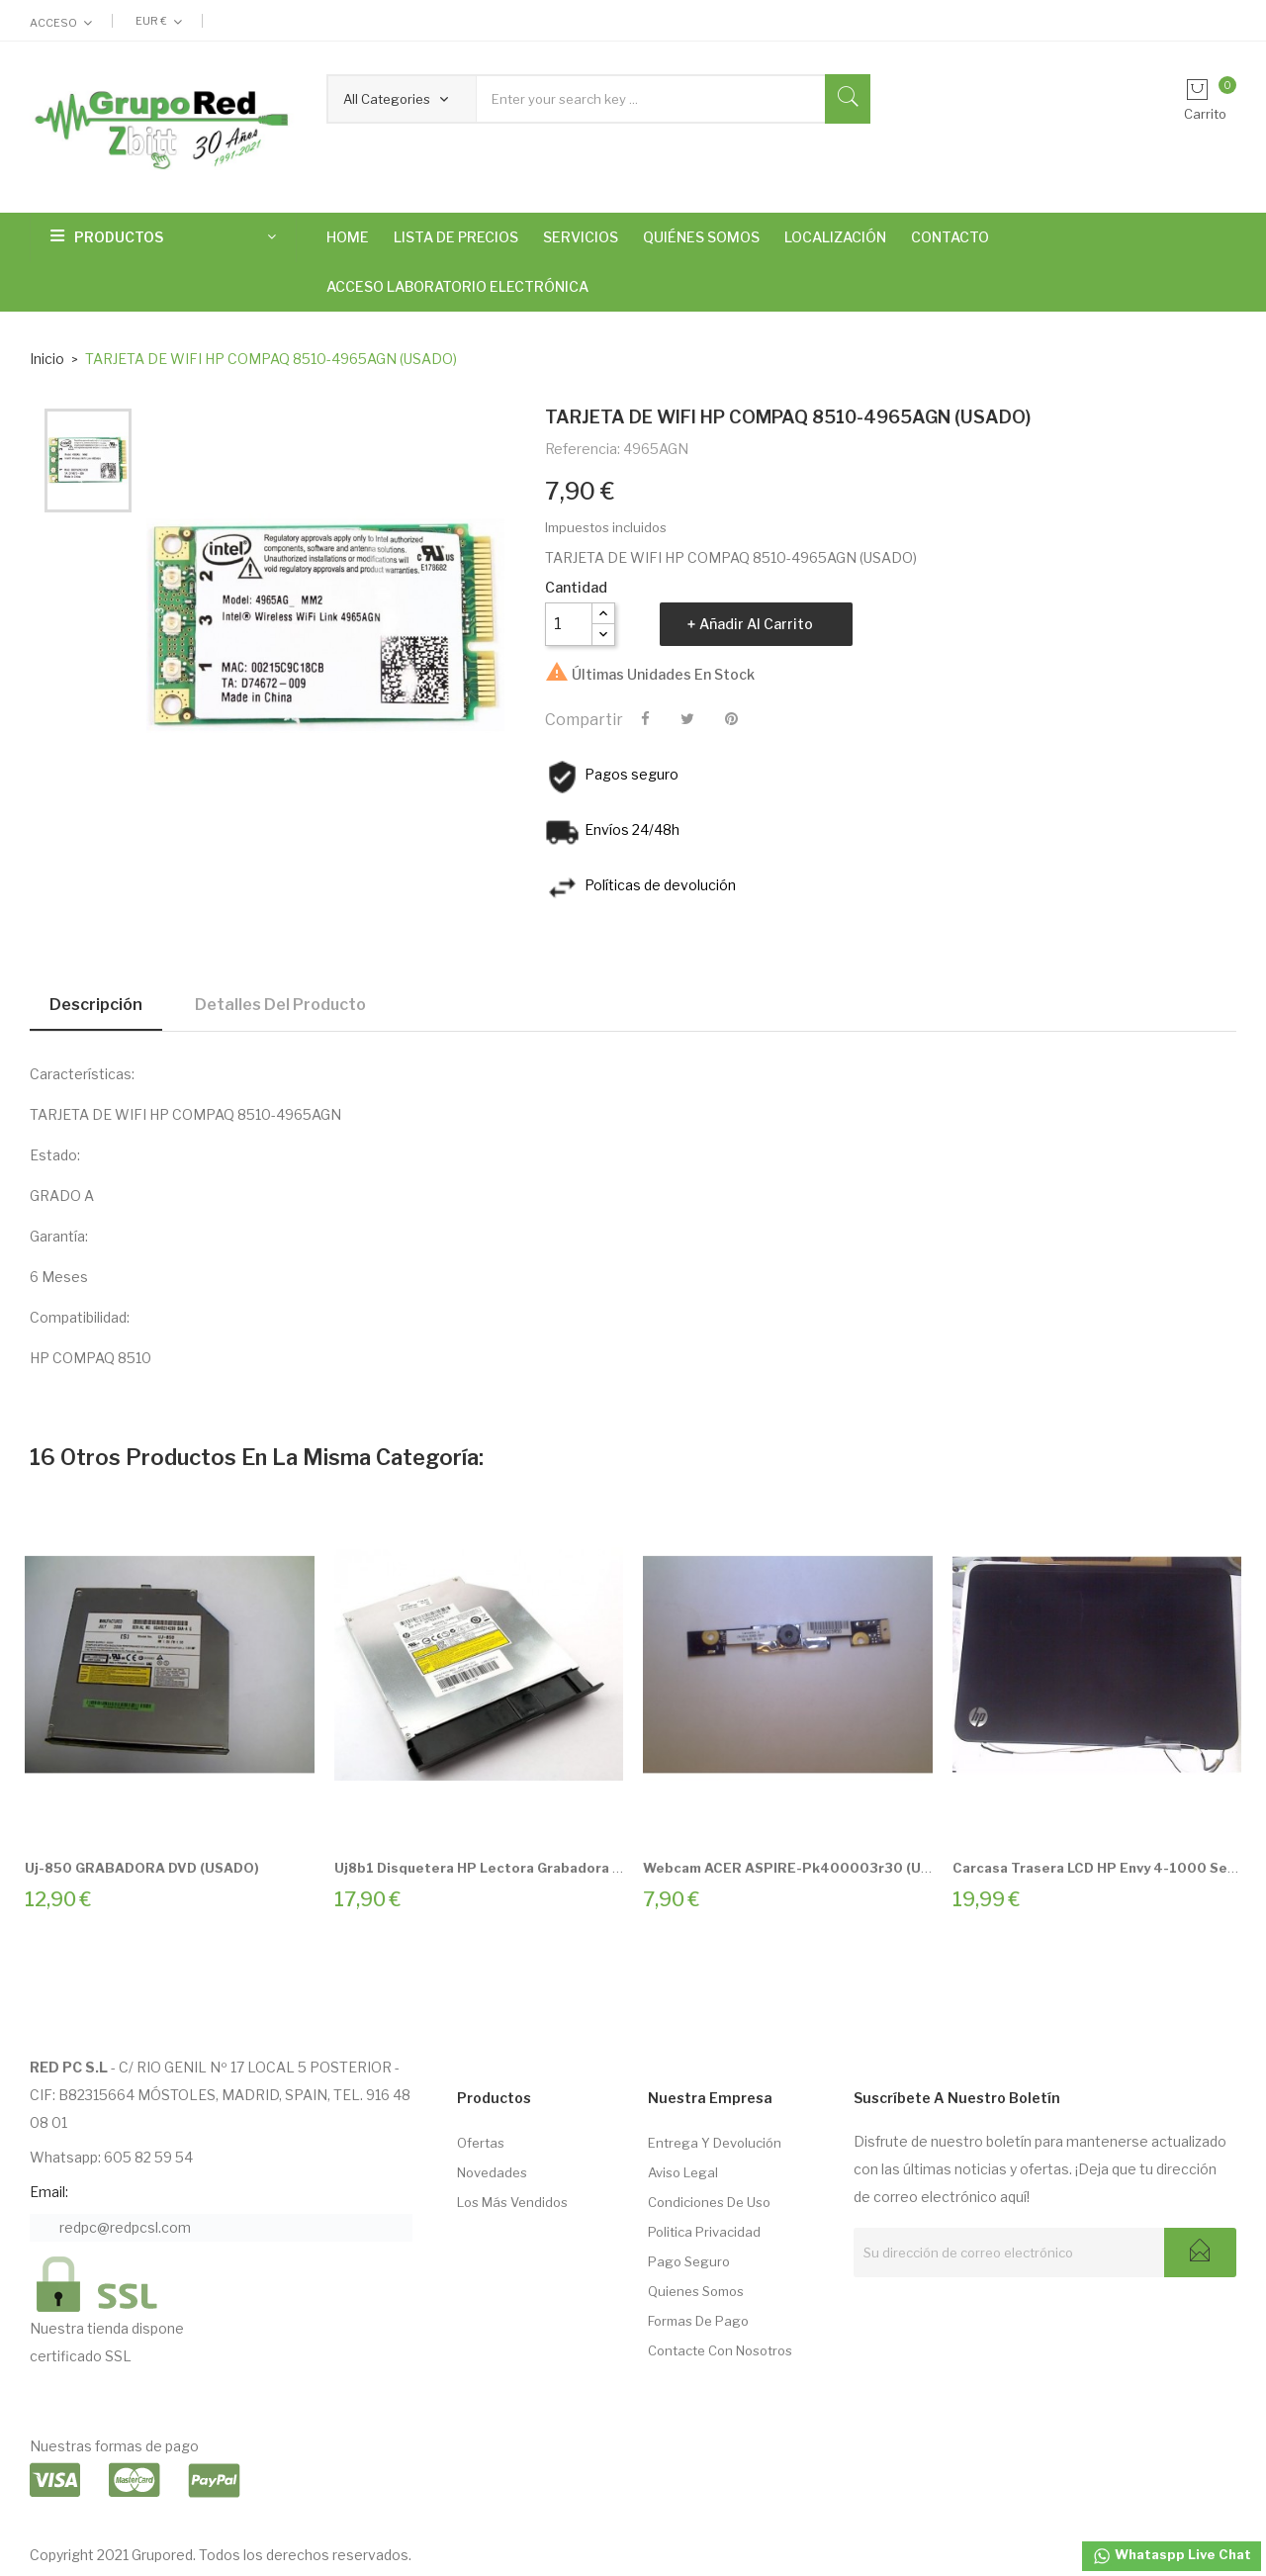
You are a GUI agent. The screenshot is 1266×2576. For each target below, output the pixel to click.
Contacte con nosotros (720, 2350)
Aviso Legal (683, 2172)
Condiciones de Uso (709, 2202)
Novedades (492, 2172)
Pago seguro (689, 2261)
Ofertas (480, 2143)
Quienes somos (696, 2291)
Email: (49, 2191)
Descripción (95, 1004)
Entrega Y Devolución (714, 2143)
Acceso (53, 23)
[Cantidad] (568, 624)
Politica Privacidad (704, 2232)
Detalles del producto (280, 1004)
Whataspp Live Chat (1171, 2556)
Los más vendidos (512, 2202)
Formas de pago (698, 2321)
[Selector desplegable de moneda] (159, 21)
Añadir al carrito (756, 623)
